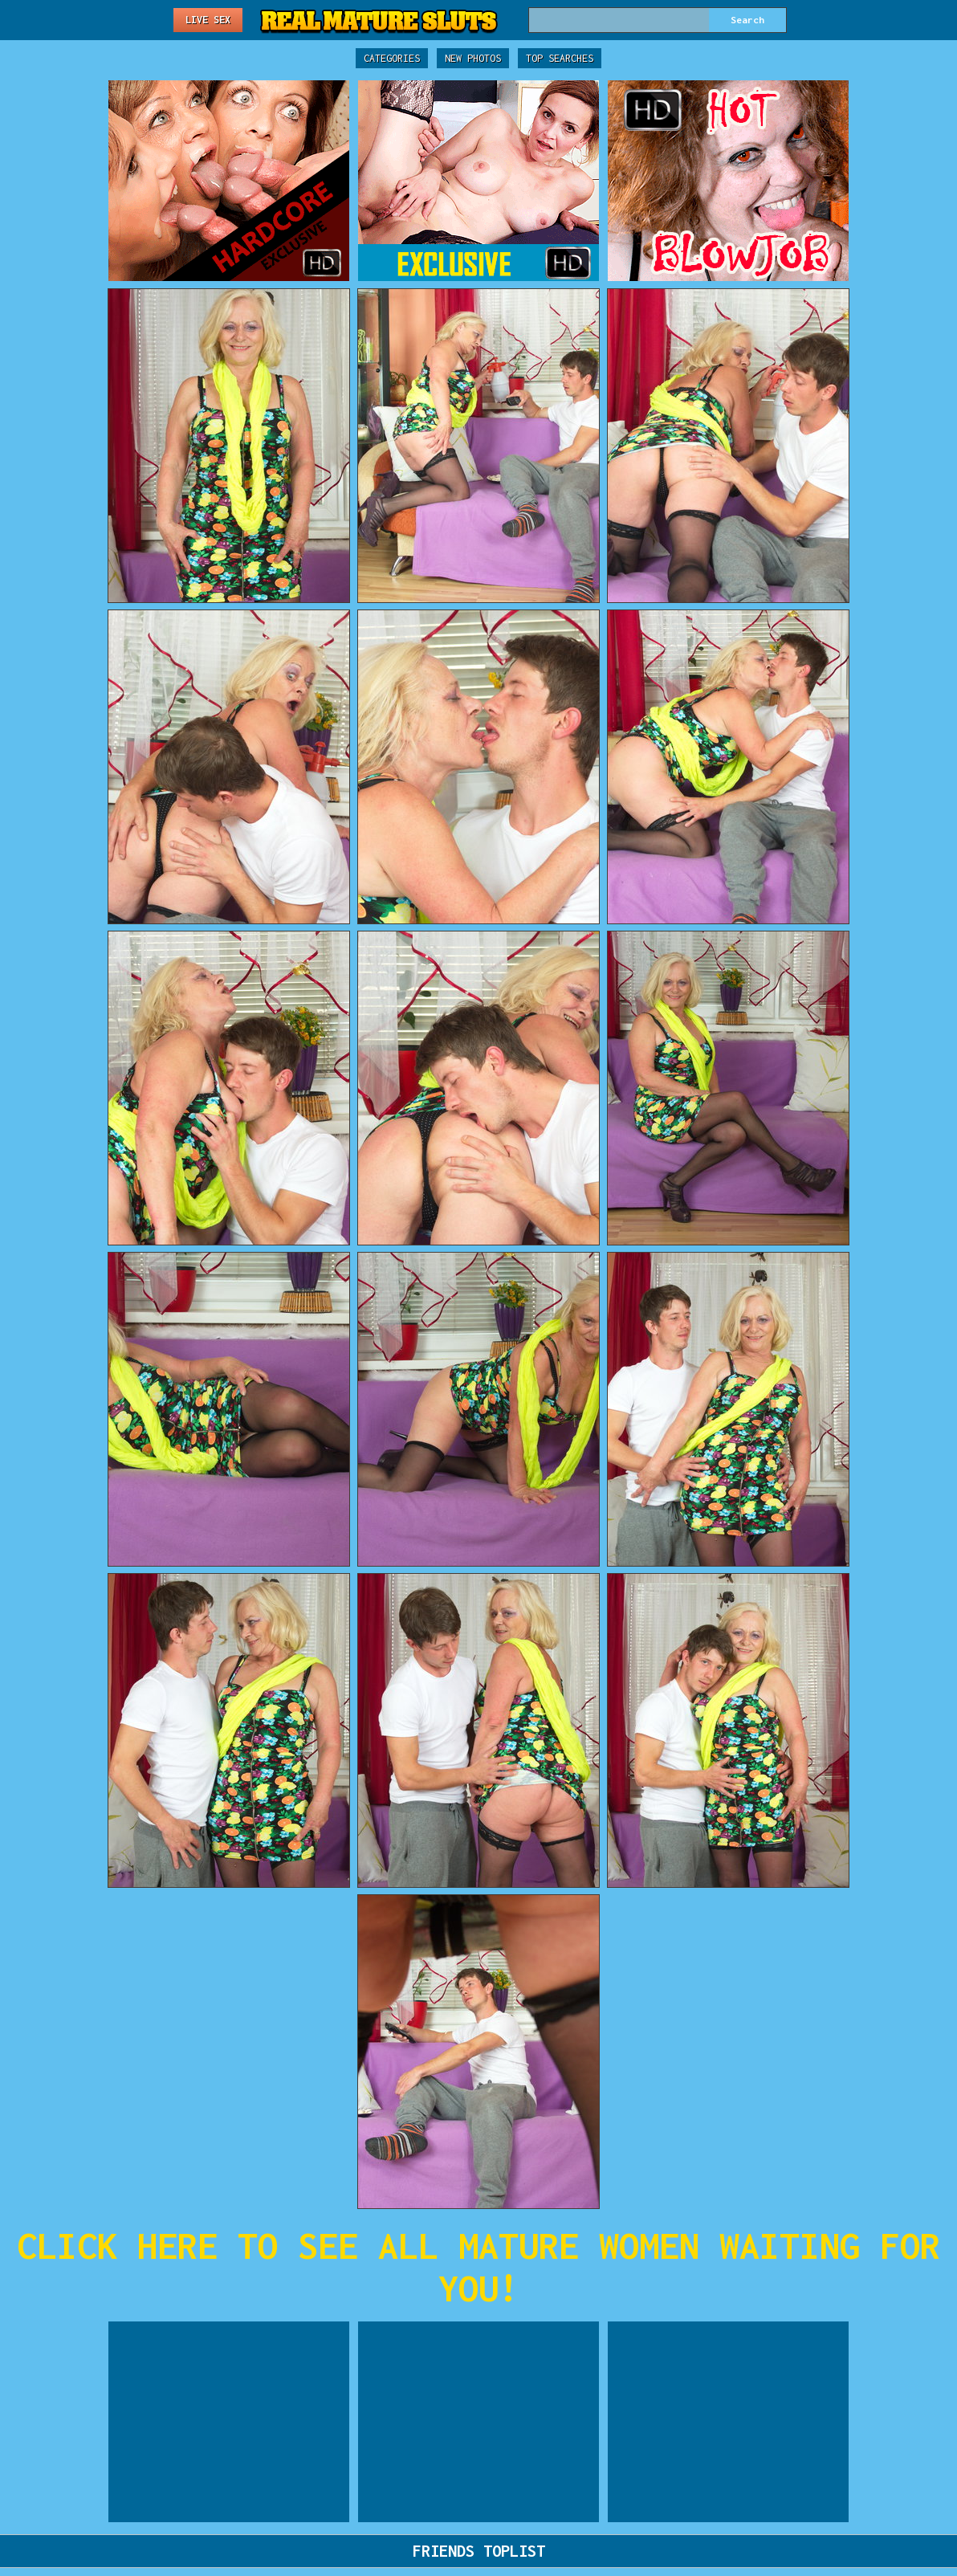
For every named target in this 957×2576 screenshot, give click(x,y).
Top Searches (559, 58)
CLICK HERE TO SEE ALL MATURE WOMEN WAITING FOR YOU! (478, 2266)
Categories (392, 58)
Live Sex (207, 20)
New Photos (473, 58)
